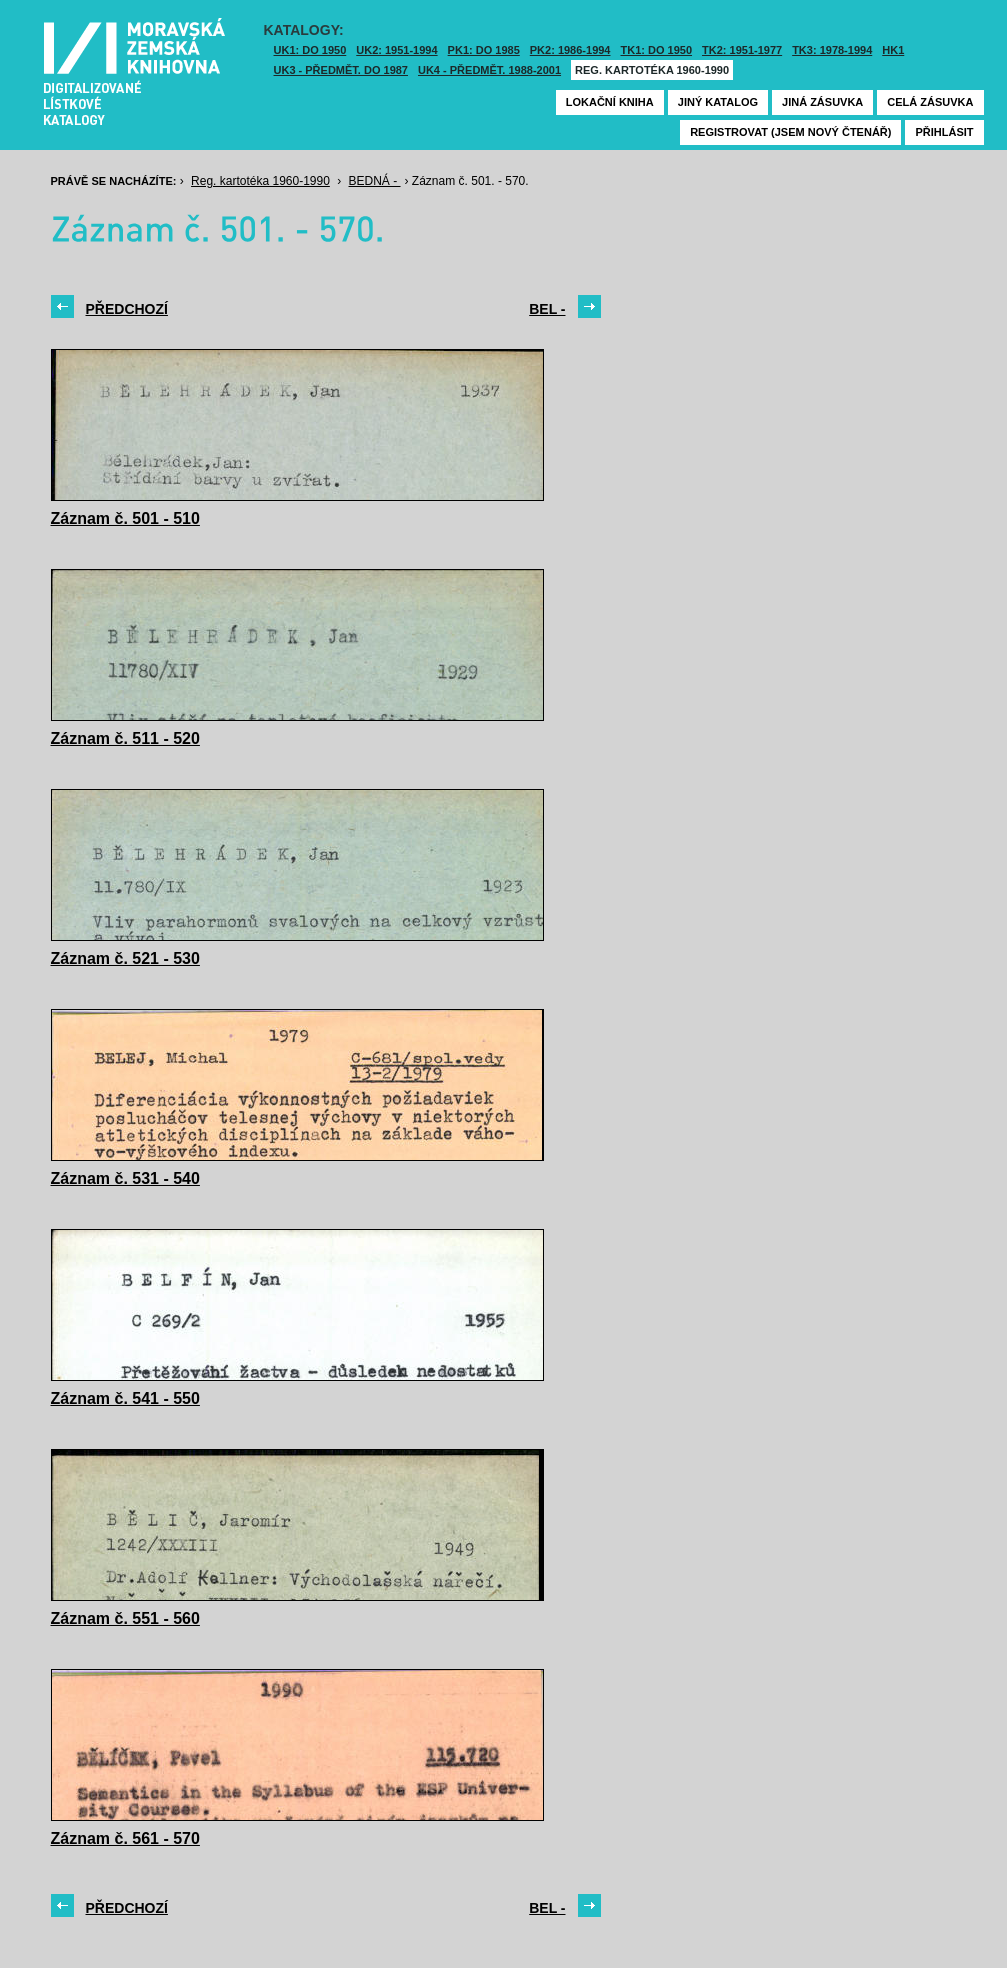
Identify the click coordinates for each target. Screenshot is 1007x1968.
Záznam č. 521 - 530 (125, 958)
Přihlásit (944, 132)
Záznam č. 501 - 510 (125, 518)
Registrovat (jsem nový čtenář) (790, 132)
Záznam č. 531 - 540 (125, 1178)
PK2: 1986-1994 (570, 50)
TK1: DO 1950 (657, 50)
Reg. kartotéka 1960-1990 (652, 70)
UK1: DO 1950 (310, 50)
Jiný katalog (718, 102)
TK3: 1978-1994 (832, 50)
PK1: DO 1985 (484, 50)
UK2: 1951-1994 (396, 50)
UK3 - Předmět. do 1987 (341, 70)
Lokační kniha (610, 102)
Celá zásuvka (930, 102)
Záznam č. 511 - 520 (125, 738)
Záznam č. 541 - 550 (125, 1398)
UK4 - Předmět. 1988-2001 (489, 70)
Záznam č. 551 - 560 (125, 1618)
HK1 (893, 50)
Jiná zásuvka (822, 102)
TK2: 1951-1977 (742, 50)
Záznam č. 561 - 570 (125, 1838)
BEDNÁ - (375, 181)
